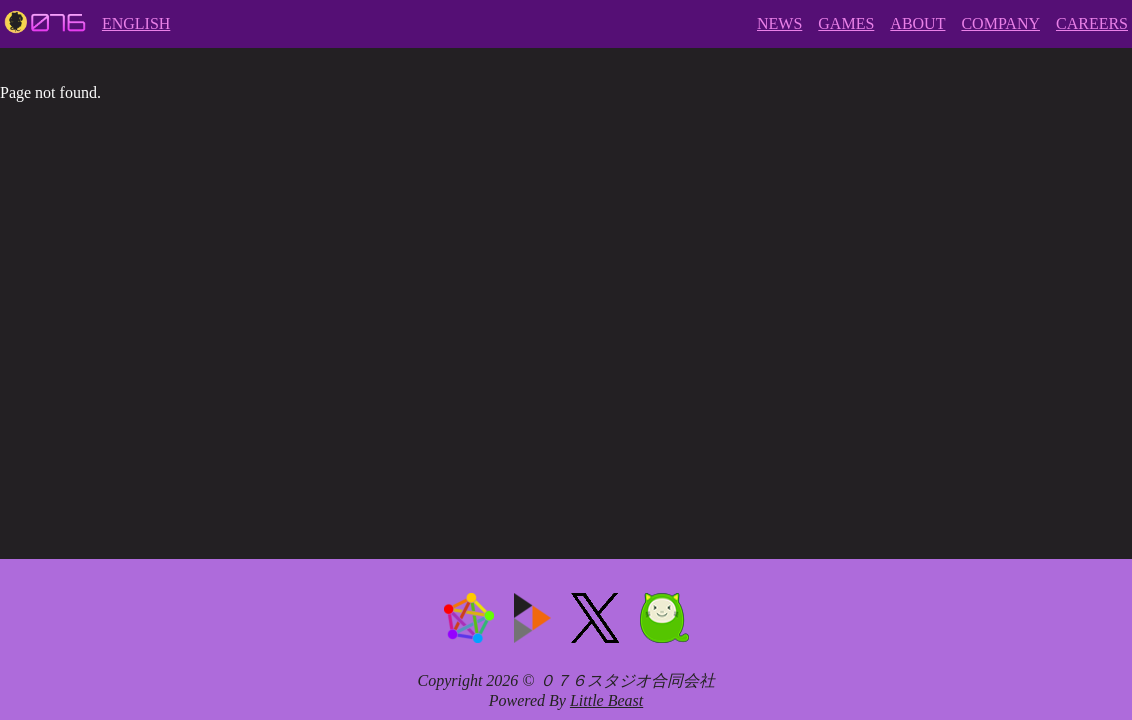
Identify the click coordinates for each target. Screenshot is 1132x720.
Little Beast (606, 700)
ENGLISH (136, 23)
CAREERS (1092, 23)
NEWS (779, 23)
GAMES (846, 23)
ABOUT (917, 23)
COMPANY (1000, 23)
